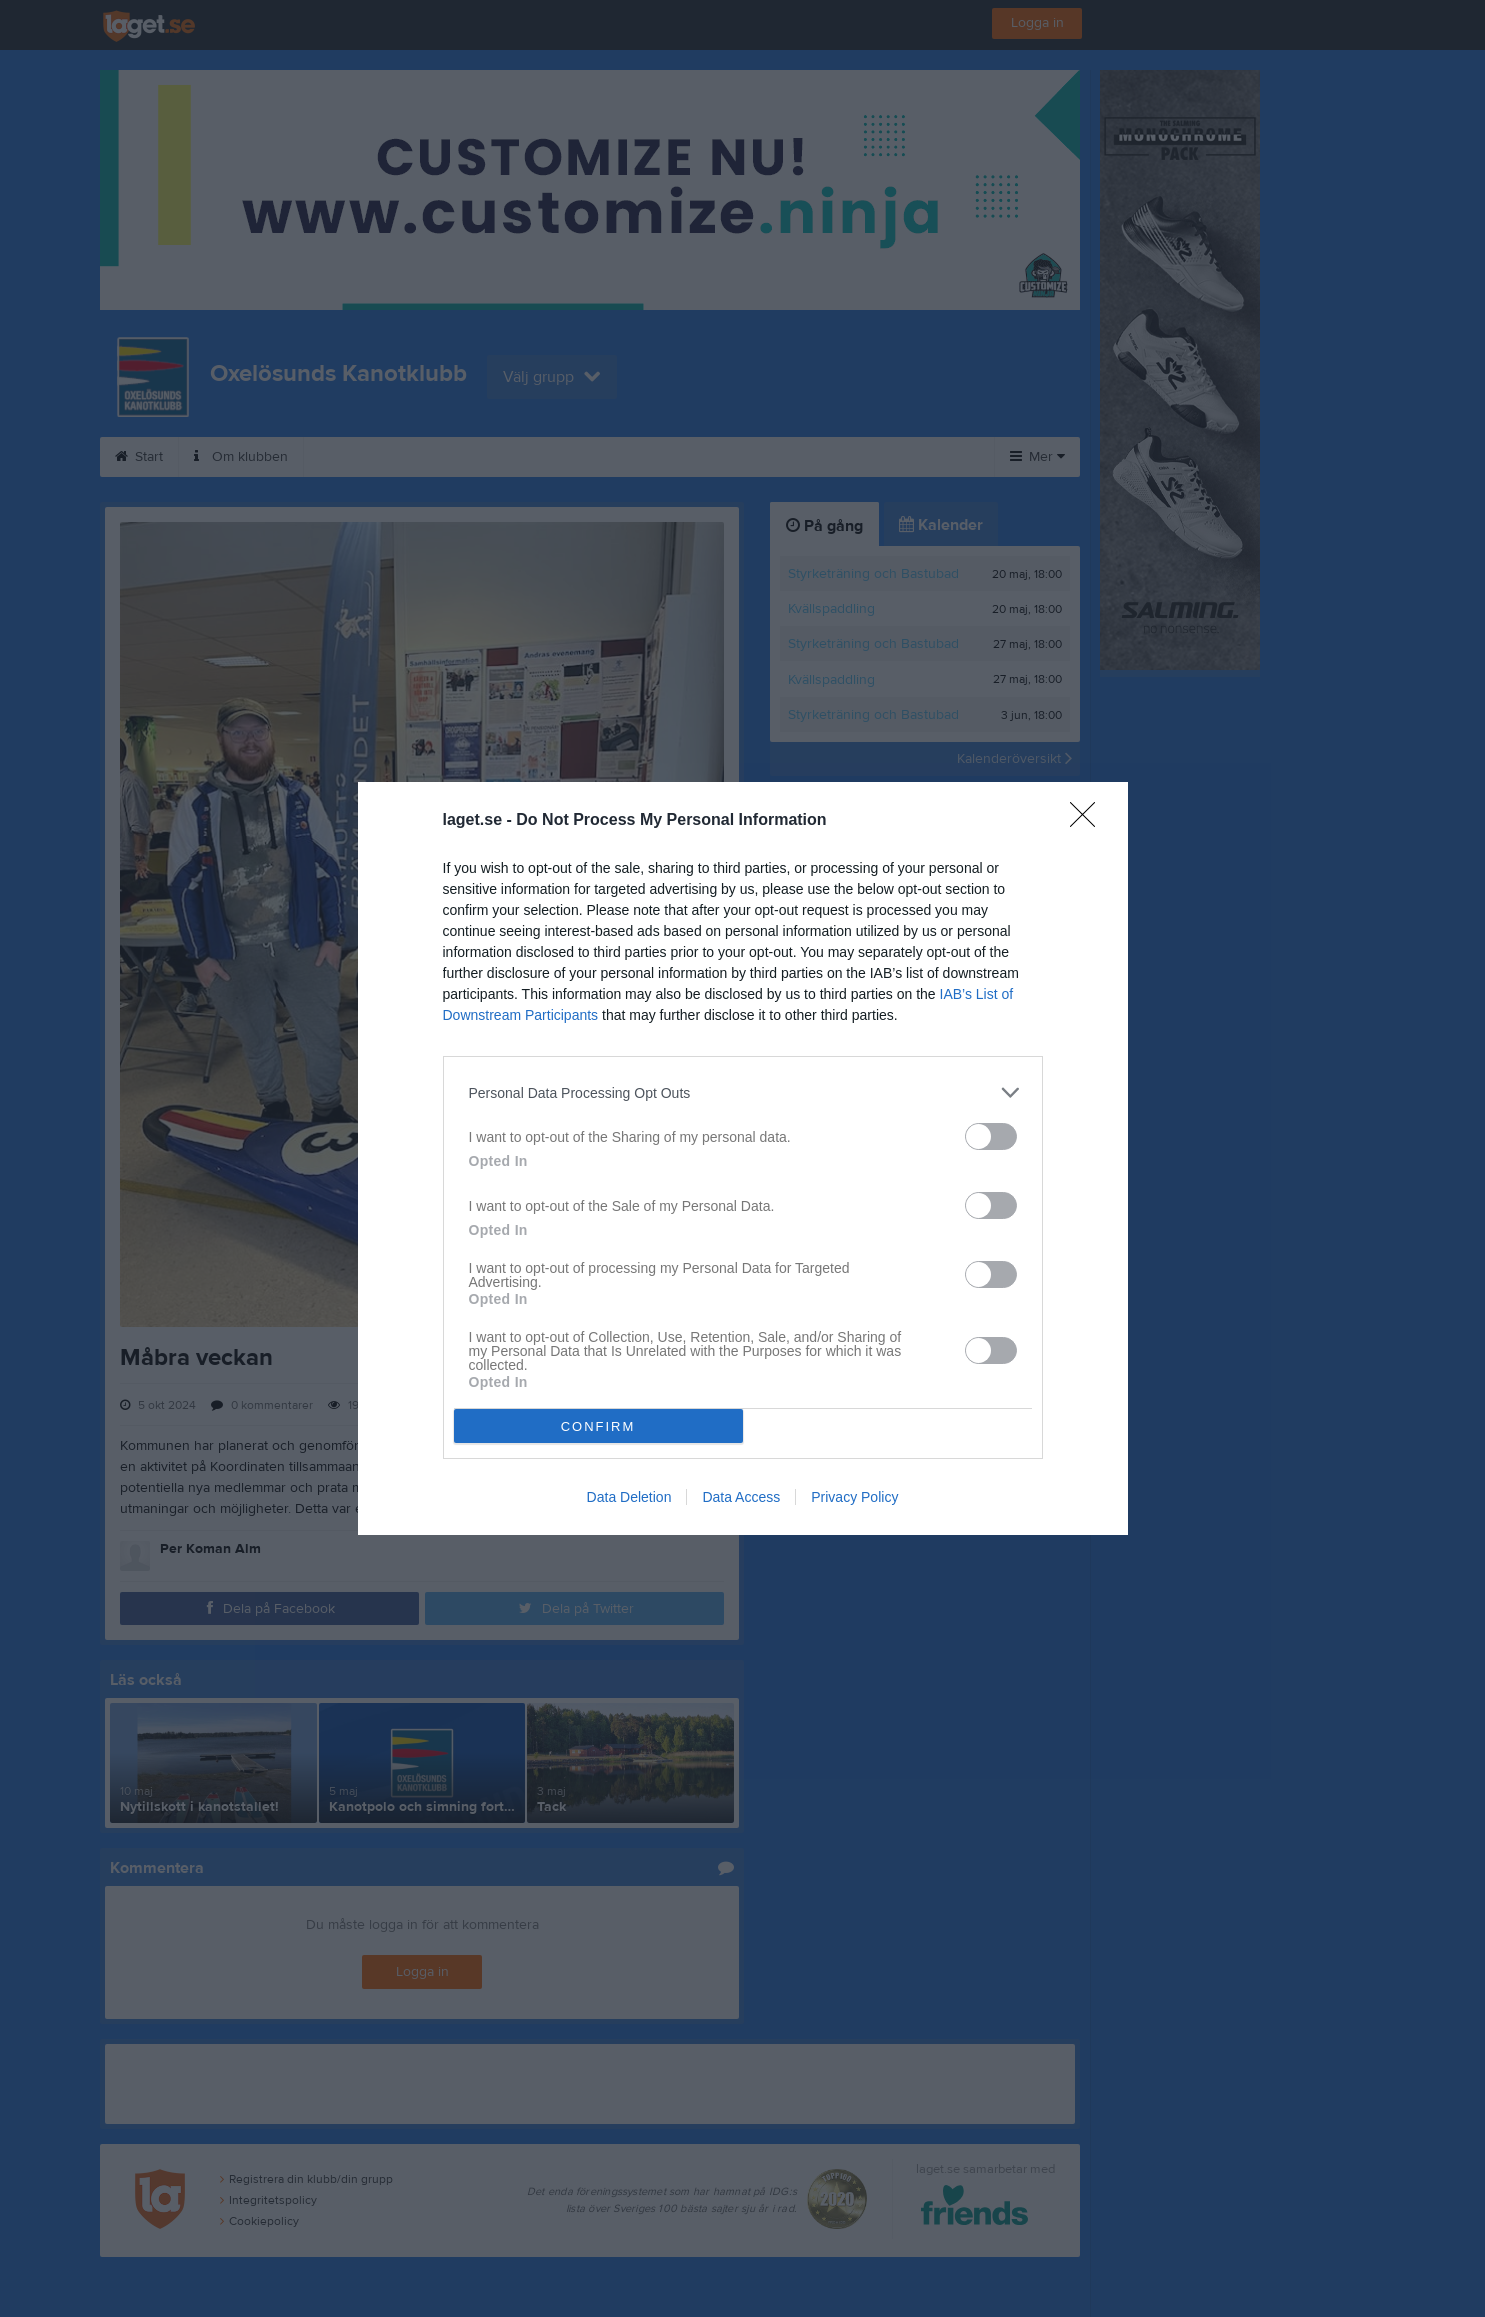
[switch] (991, 1136)
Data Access (741, 1497)
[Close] (1089, 821)
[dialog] (743, 1158)
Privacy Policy (854, 1497)
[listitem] (743, 1092)
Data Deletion (629, 1497)
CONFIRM (598, 1426)
